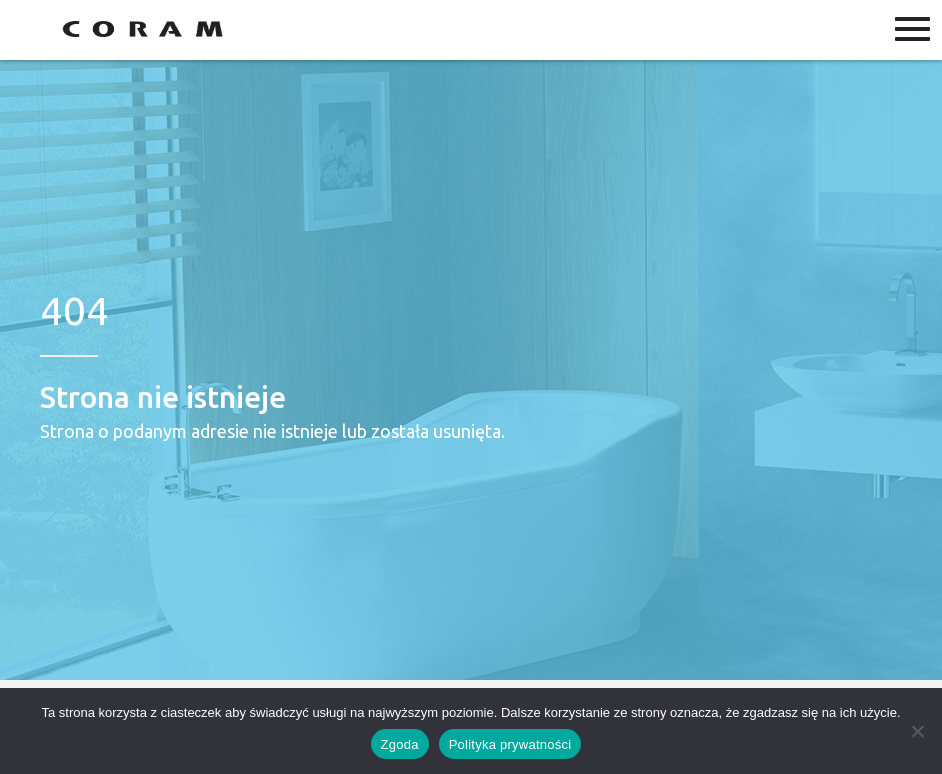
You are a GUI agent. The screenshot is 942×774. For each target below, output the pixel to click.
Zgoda (400, 744)
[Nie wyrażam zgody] (917, 731)
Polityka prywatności (510, 744)
